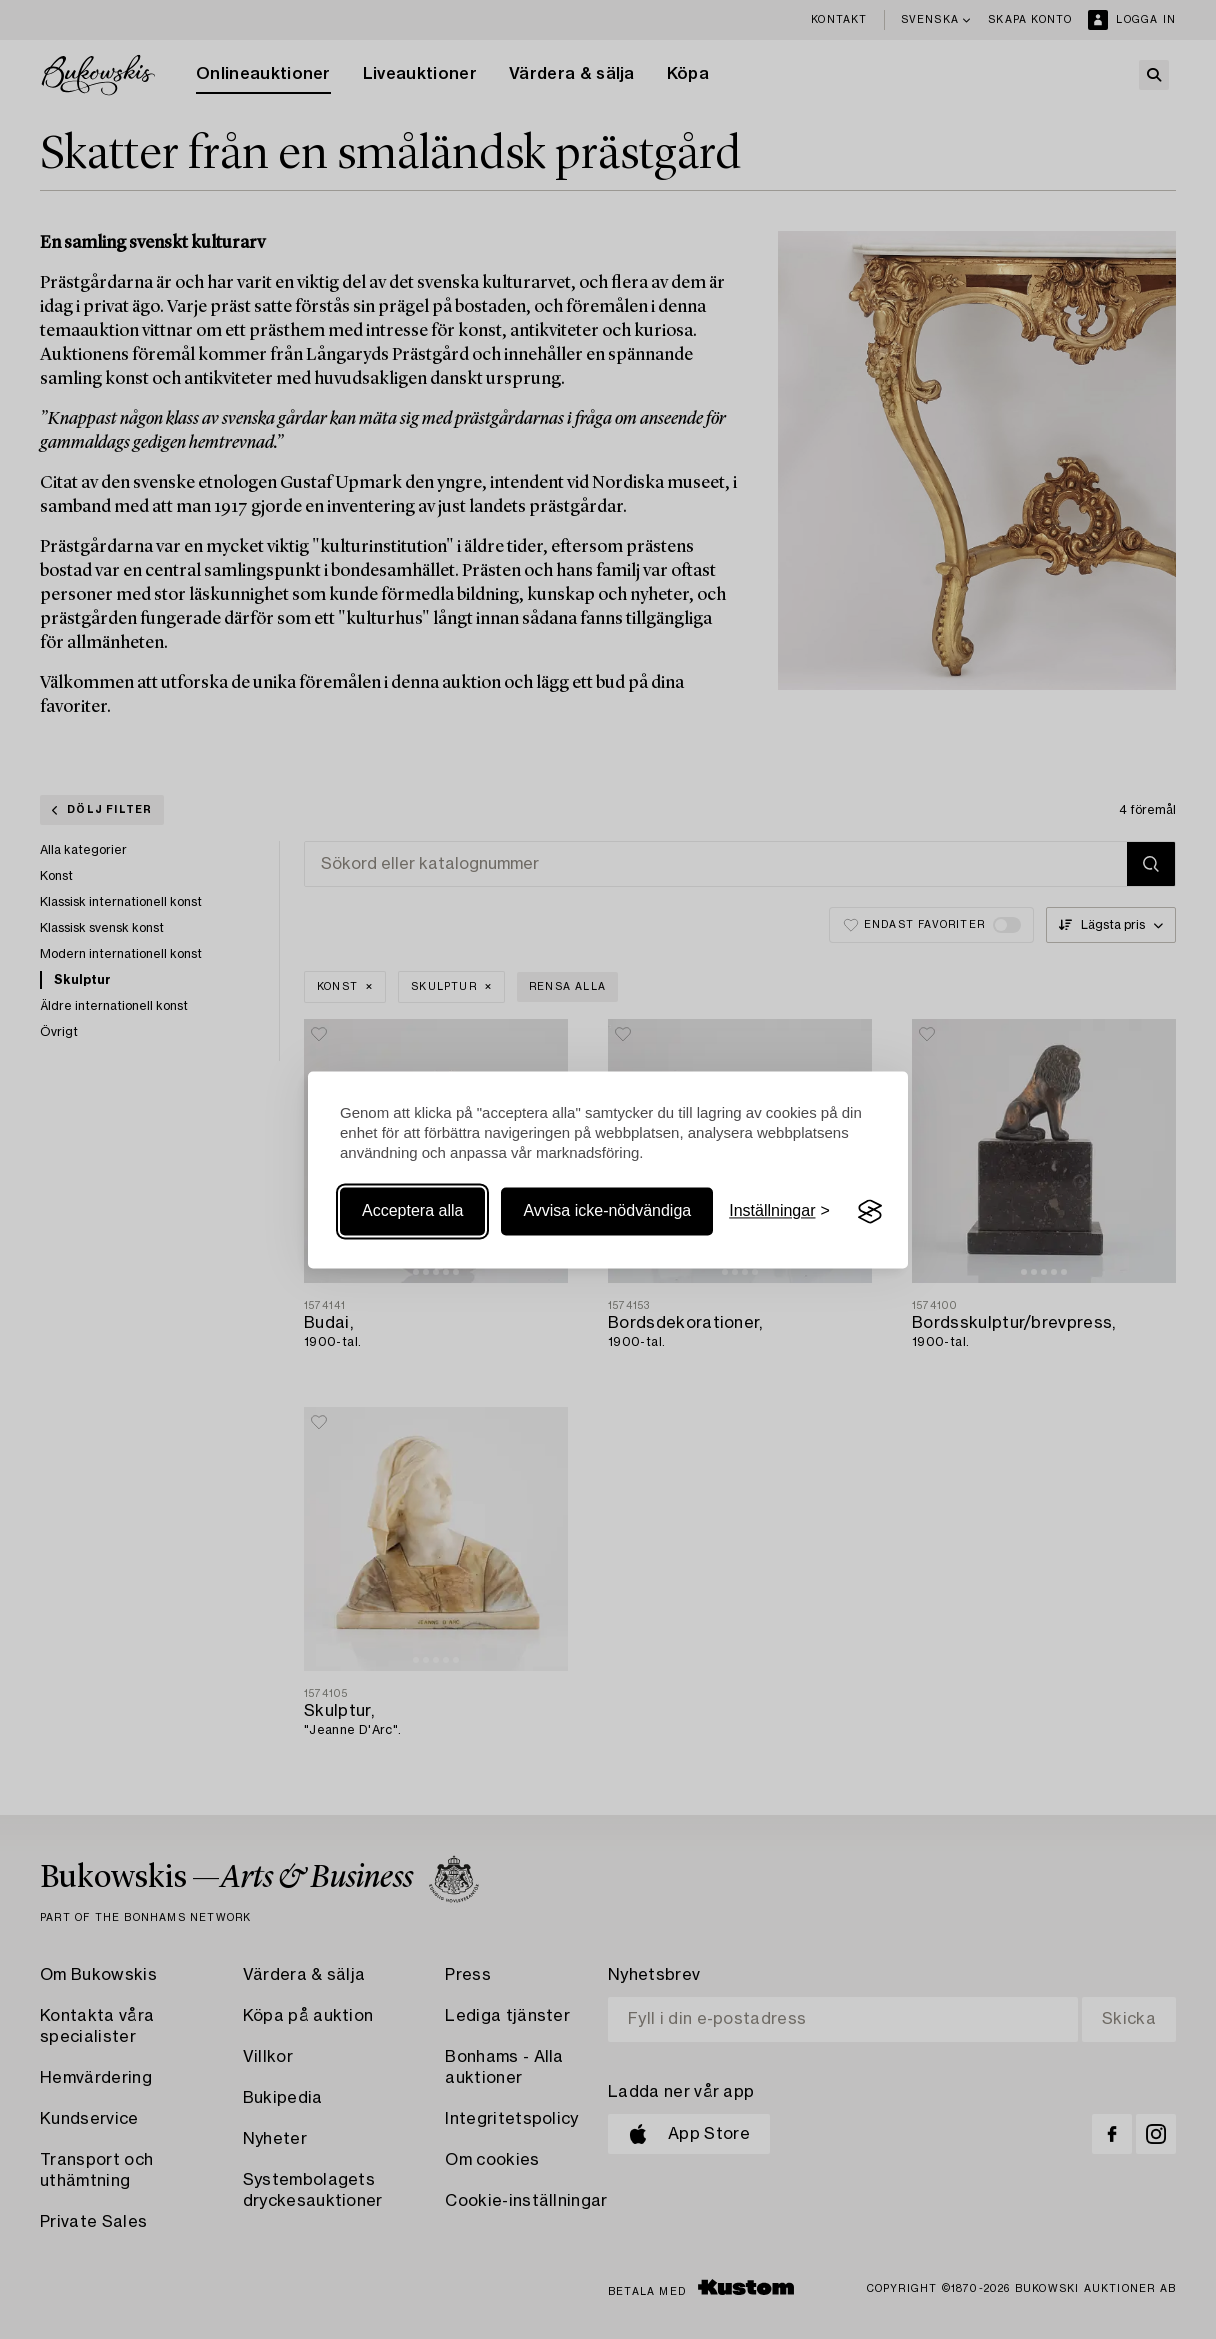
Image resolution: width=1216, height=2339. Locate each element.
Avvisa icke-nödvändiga (607, 1211)
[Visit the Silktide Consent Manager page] (870, 1212)
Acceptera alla (412, 1211)
